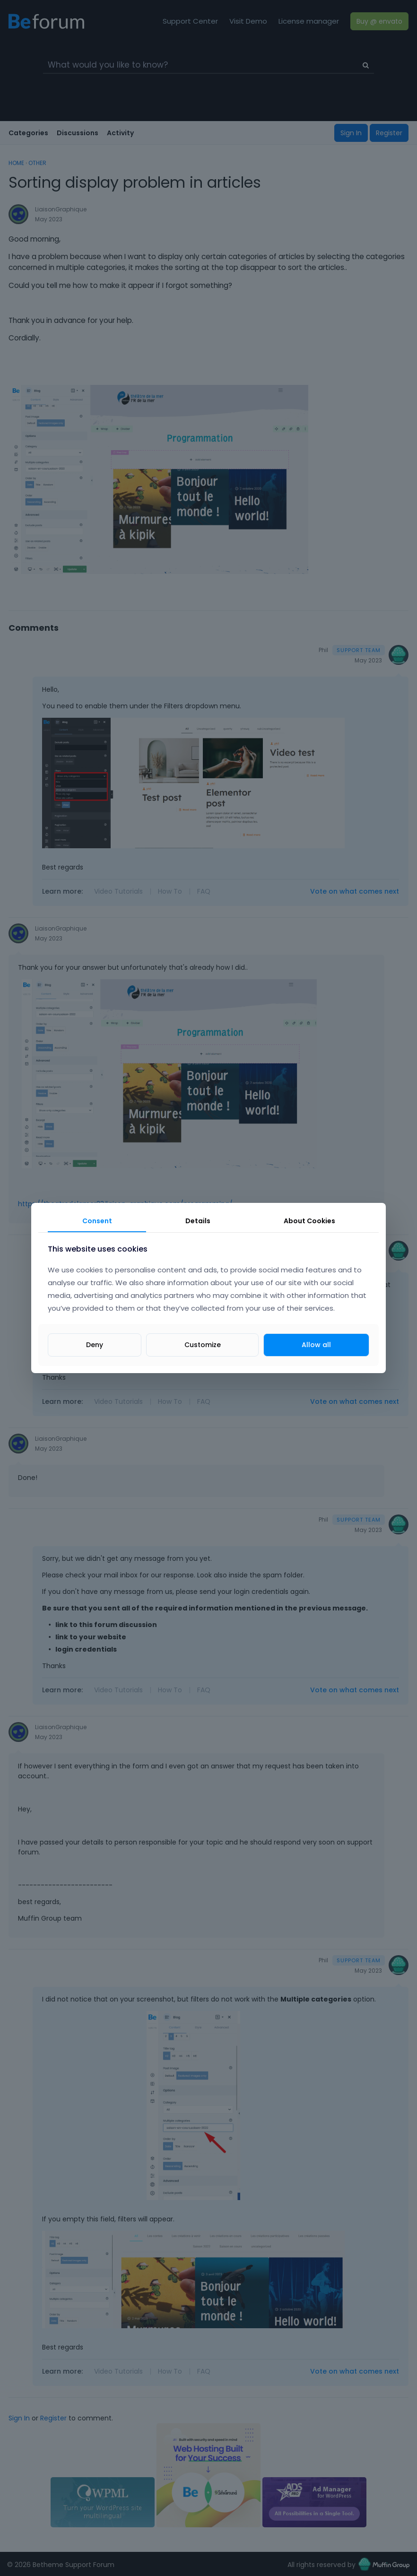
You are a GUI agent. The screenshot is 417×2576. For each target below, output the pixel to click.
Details (197, 1221)
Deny (94, 1344)
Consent (97, 1221)
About (309, 1221)
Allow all (316, 1344)
